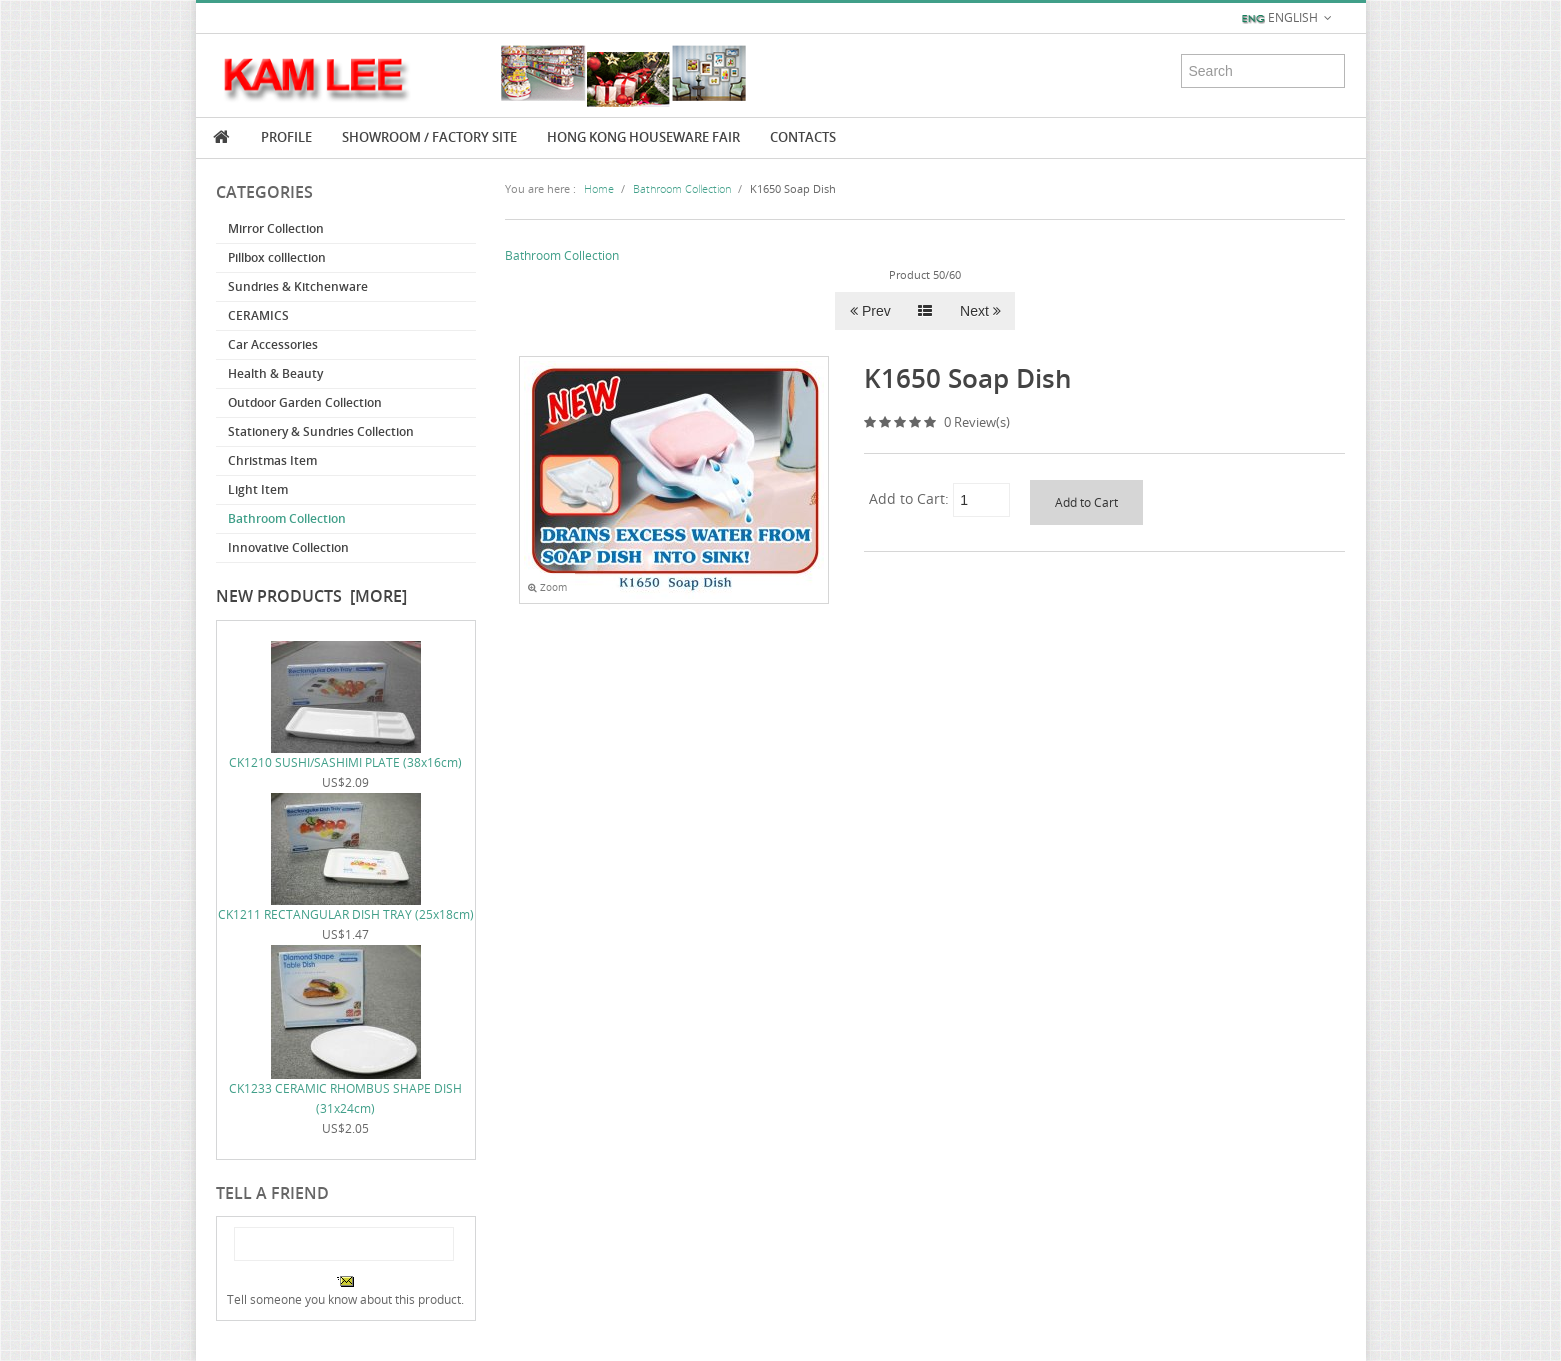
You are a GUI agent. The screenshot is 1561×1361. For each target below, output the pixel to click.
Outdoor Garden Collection (305, 402)
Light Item (258, 489)
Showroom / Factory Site (429, 137)
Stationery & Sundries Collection (321, 431)
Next (980, 311)
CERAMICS (258, 315)
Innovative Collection (288, 547)
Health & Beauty (275, 373)
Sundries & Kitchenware (298, 286)
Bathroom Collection (287, 518)
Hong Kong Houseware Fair (643, 137)
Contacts (803, 137)
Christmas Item (272, 460)
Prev (870, 311)
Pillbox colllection (277, 257)
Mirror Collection (276, 228)
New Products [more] (311, 596)
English (1288, 18)
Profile (286, 137)
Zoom (547, 587)
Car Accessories (273, 344)
